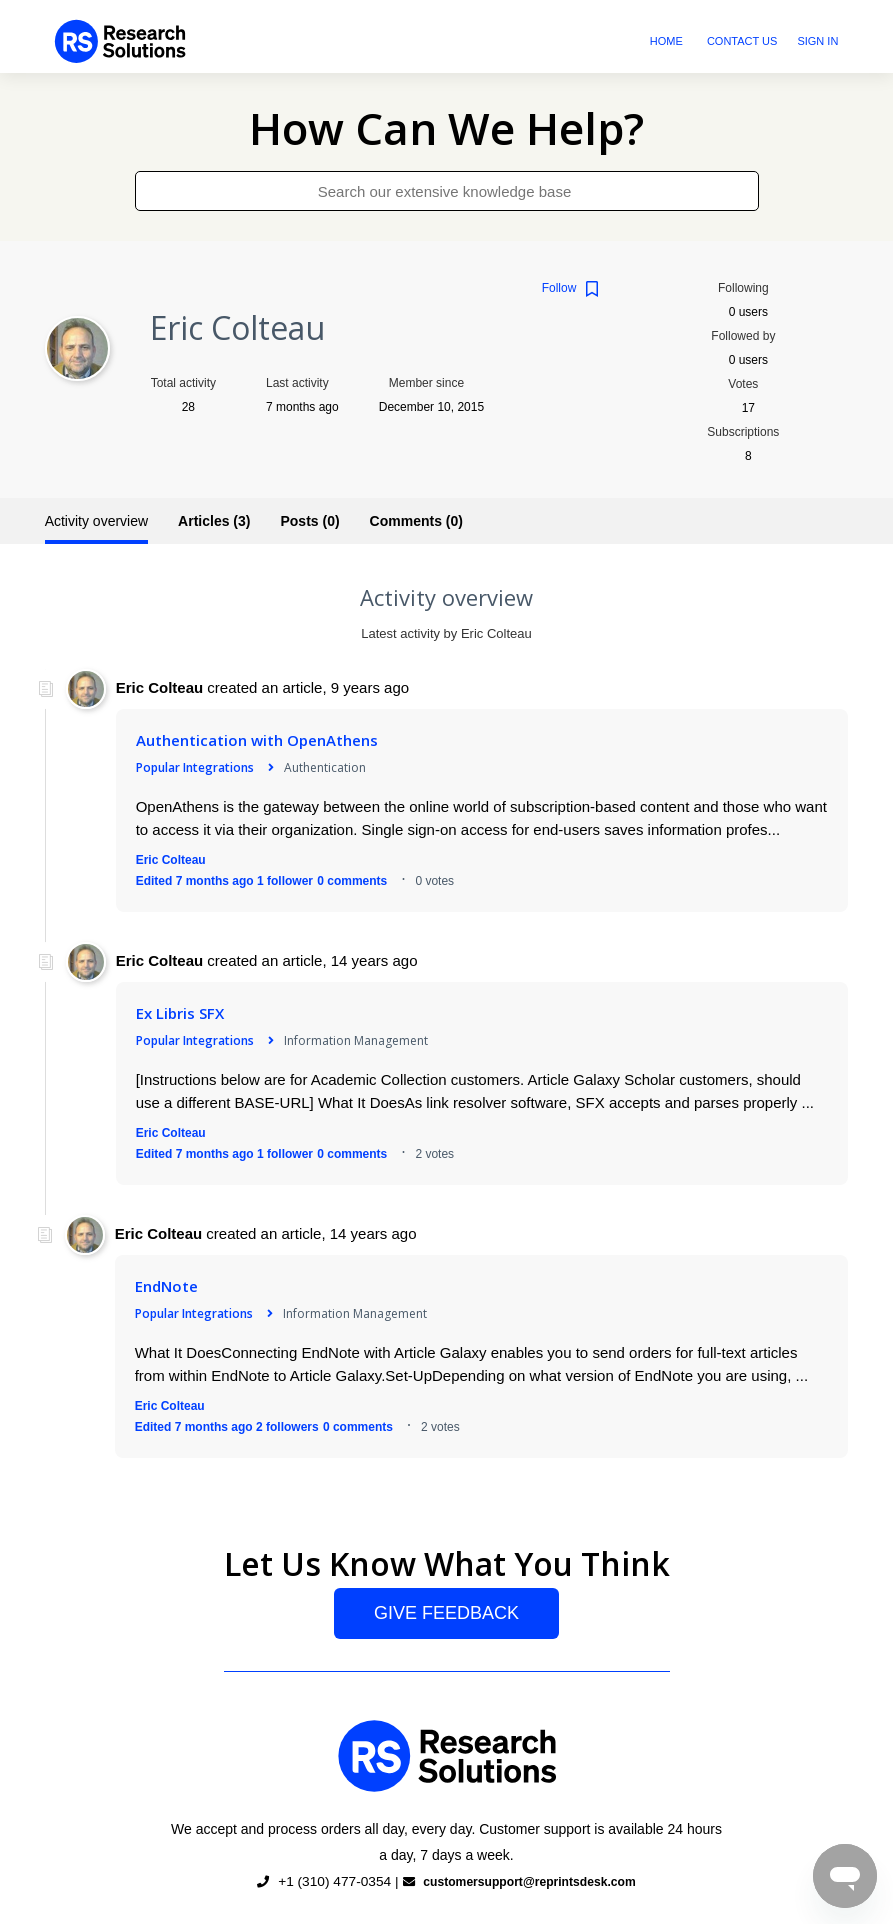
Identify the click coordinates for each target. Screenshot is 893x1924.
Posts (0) (309, 521)
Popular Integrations (195, 767)
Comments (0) (416, 521)
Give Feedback (446, 1613)
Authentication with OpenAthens (257, 740)
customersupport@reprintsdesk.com (523, 1882)
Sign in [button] (817, 41)
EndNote (166, 1286)
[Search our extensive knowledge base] (447, 191)
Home (666, 41)
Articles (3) (214, 521)
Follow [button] (559, 288)
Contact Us (742, 41)
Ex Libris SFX (180, 1013)
